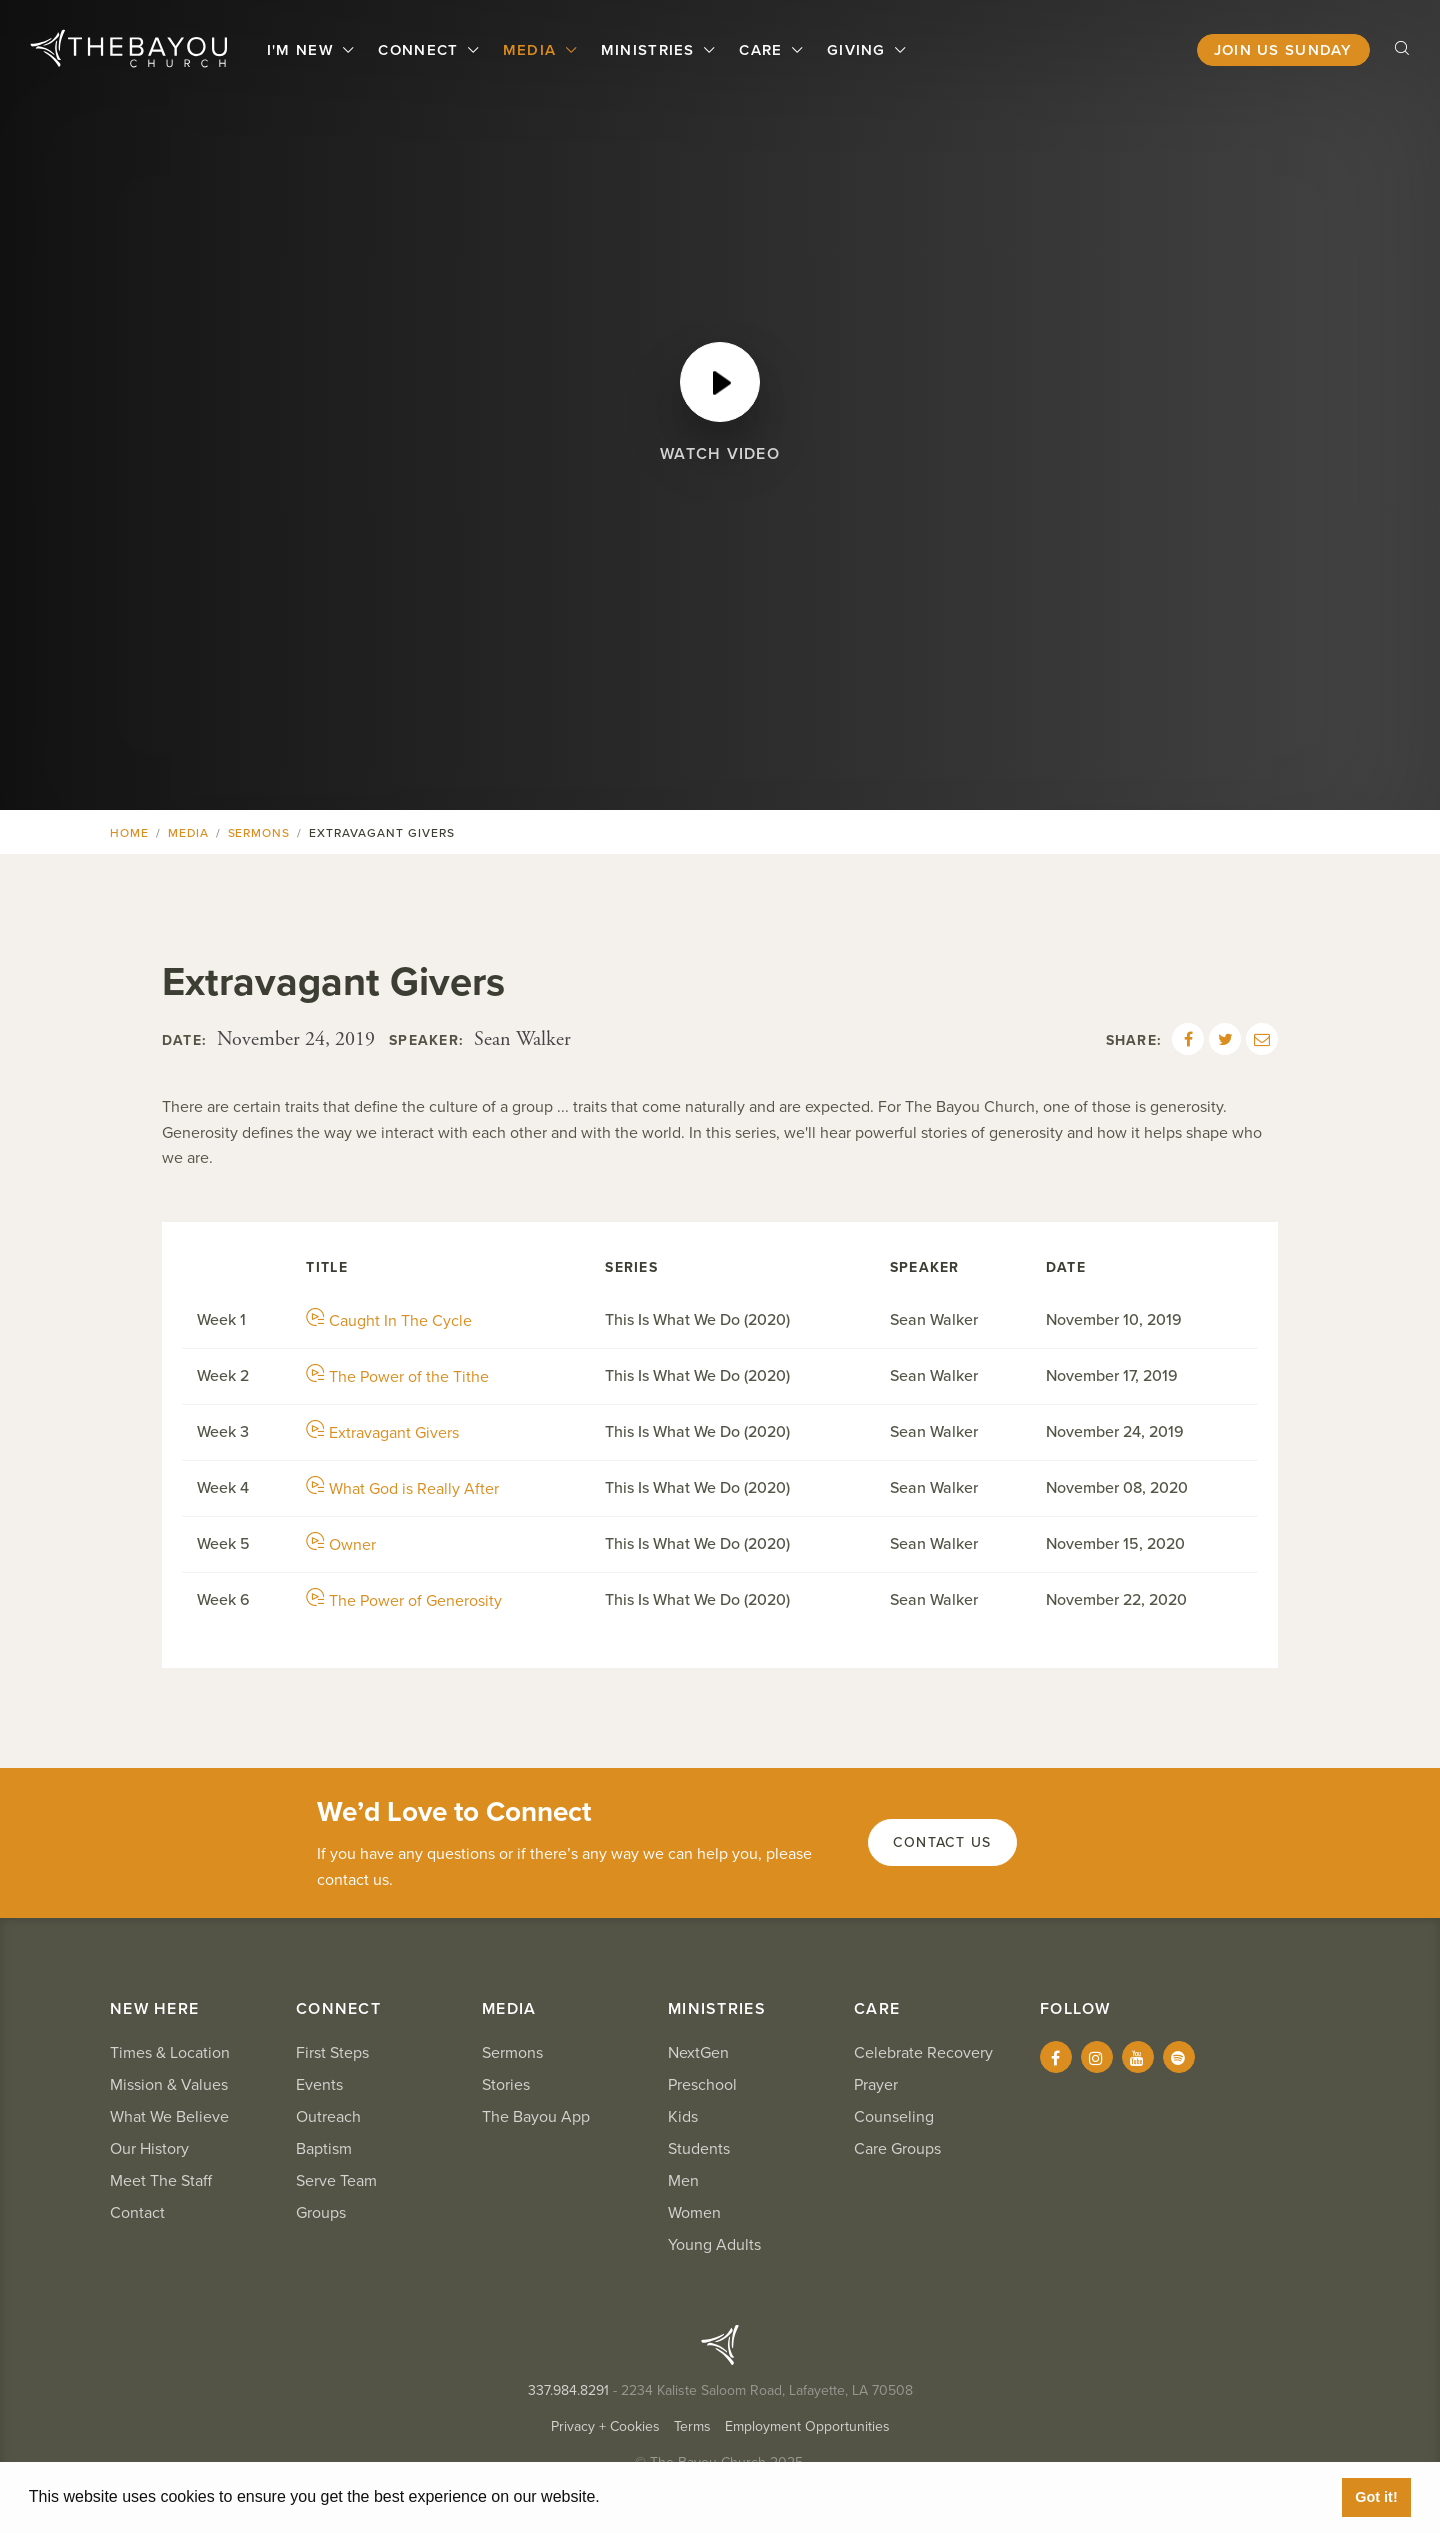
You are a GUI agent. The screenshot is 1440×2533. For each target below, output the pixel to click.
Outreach (328, 2117)
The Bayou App (536, 2117)
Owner (341, 1545)
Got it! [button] (1376, 2497)
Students (699, 2149)
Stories (506, 2085)
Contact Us (942, 1842)
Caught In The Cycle (389, 1321)
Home (129, 833)
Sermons (259, 833)
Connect (420, 50)
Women (694, 2213)
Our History (149, 2149)
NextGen (698, 2053)
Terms (692, 2426)
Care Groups (897, 2149)
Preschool (702, 2085)
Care (763, 50)
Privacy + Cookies (605, 2426)
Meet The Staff (161, 2181)
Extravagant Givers (382, 1433)
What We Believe (169, 2117)
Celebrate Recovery (923, 2053)
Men (683, 2181)
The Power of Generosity (404, 1601)
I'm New (303, 50)
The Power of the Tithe (397, 1377)
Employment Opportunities (807, 2426)
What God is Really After (402, 1489)
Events (319, 2085)
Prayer (876, 2085)
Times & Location (170, 2053)
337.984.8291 (568, 2390)
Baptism (324, 2149)
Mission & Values (169, 2085)
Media (532, 50)
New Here (154, 2009)
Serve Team (336, 2181)
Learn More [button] (650, 2496)
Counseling (894, 2117)
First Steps (332, 2053)
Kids (683, 2117)
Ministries (650, 50)
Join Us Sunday (1283, 50)
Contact (137, 2213)
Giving (859, 50)
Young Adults (714, 2245)
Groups (321, 2213)
